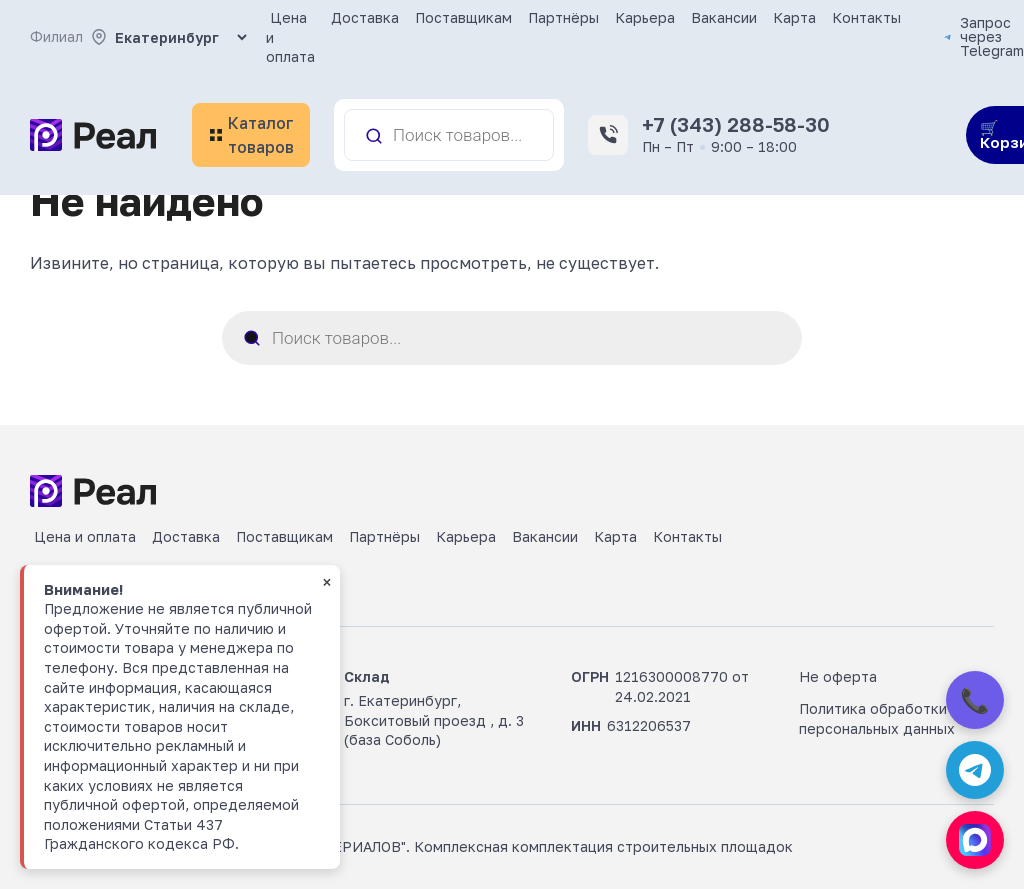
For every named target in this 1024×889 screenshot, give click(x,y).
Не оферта (838, 676)
